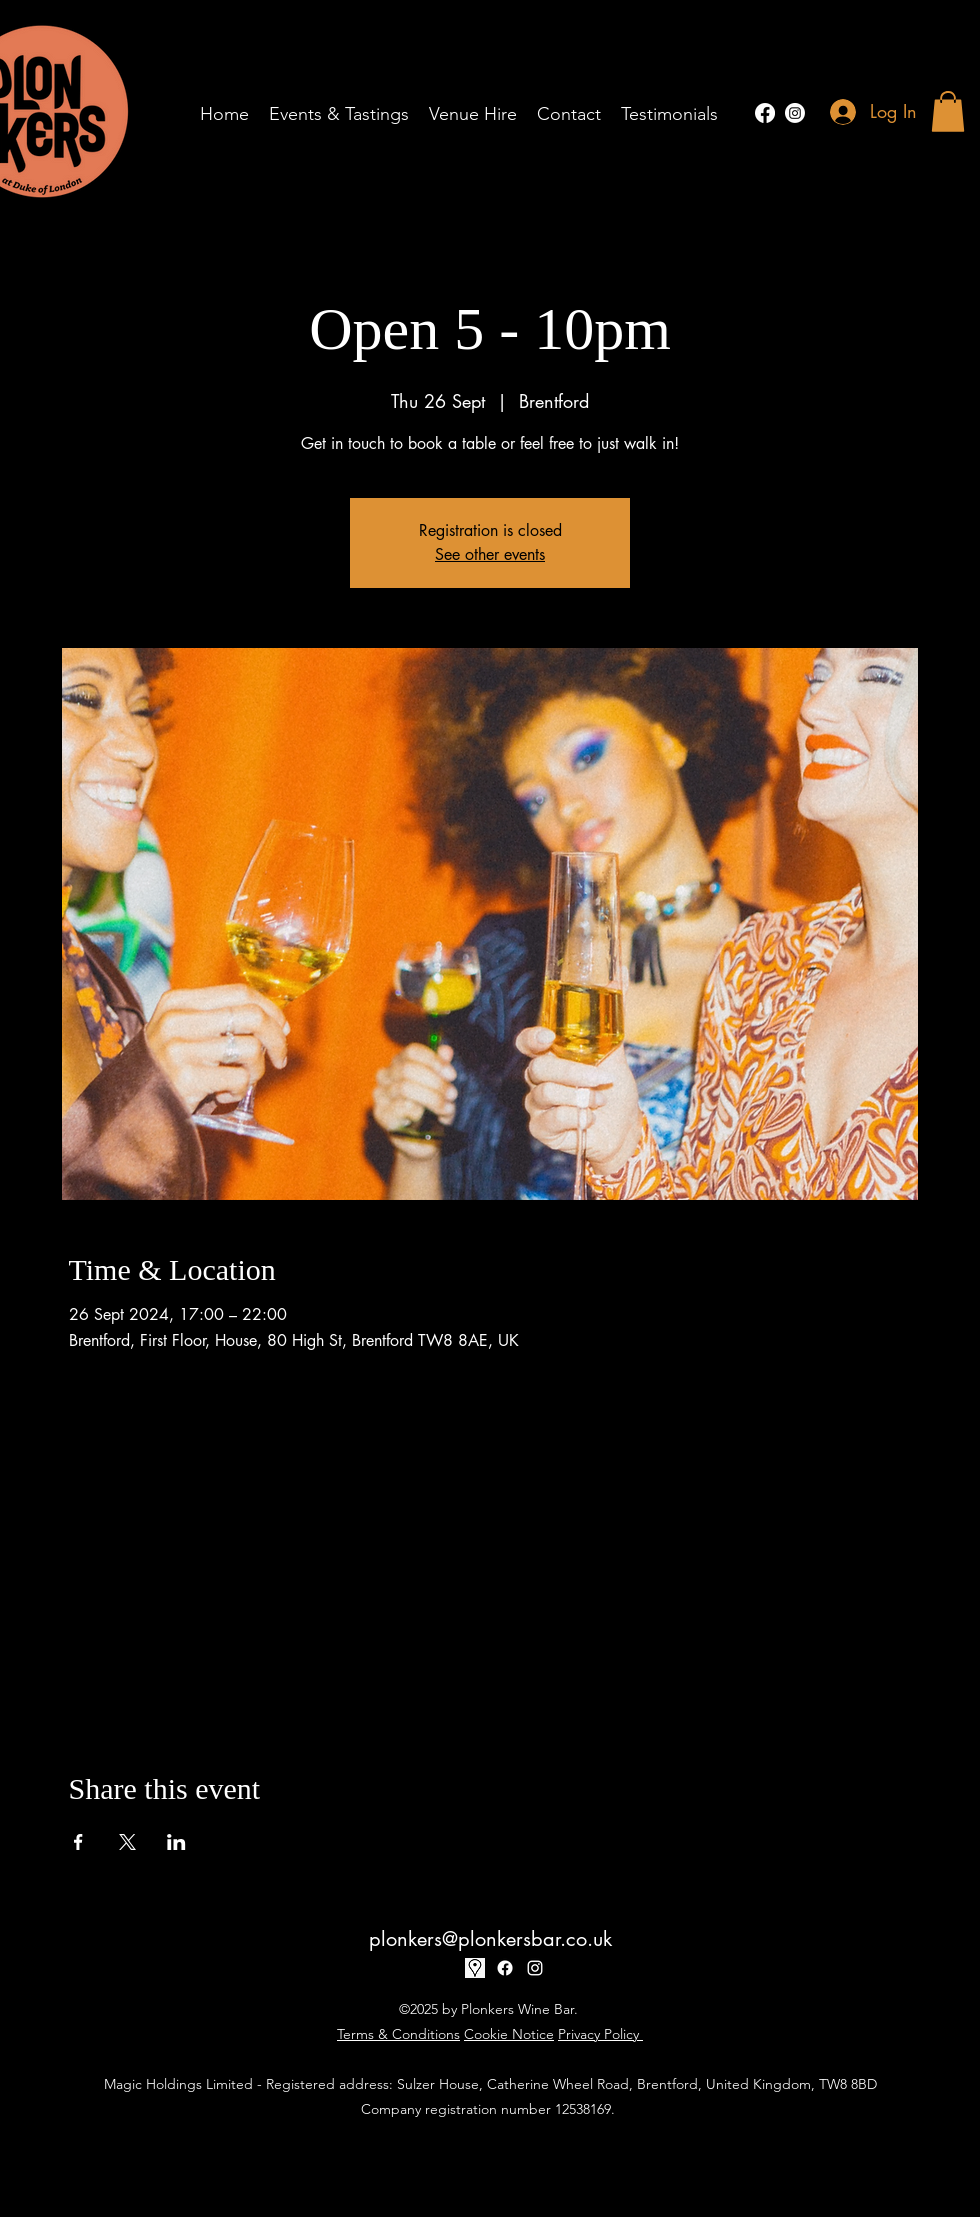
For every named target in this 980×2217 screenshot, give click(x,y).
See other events (490, 554)
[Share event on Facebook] (78, 1842)
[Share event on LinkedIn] (176, 1842)
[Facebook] (765, 113)
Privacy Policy (600, 2034)
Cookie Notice (509, 2034)
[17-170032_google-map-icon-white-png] (475, 1968)
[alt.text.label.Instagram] (795, 113)
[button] (948, 111)
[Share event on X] (127, 1842)
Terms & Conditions (398, 2034)
